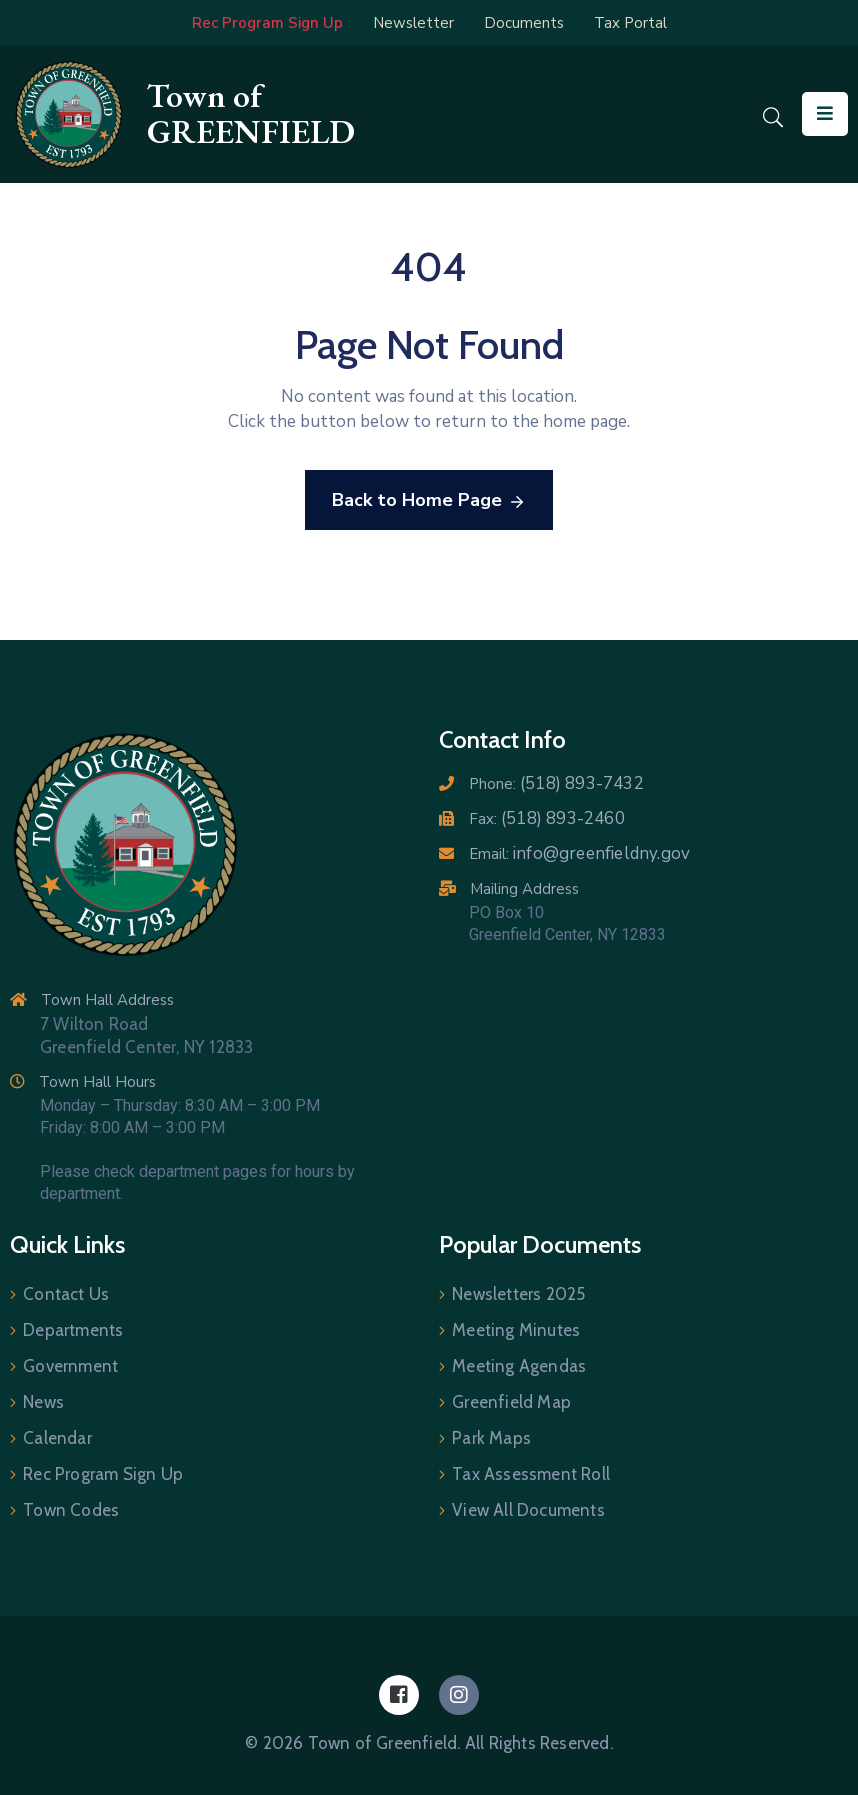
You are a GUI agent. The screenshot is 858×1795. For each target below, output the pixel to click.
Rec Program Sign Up (103, 1474)
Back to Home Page (429, 501)
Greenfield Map (511, 1402)
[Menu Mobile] (825, 114)
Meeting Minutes (516, 1330)
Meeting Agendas (519, 1366)
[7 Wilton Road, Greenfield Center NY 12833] (613, 1065)
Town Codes (71, 1510)
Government (70, 1366)
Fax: (547, 819)
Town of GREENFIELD (251, 113)
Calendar (57, 1438)
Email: (579, 854)
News (43, 1402)
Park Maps (491, 1438)
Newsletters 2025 (518, 1294)
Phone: (556, 784)
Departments (73, 1330)
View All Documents (528, 1510)
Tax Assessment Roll (531, 1474)
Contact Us (66, 1294)
